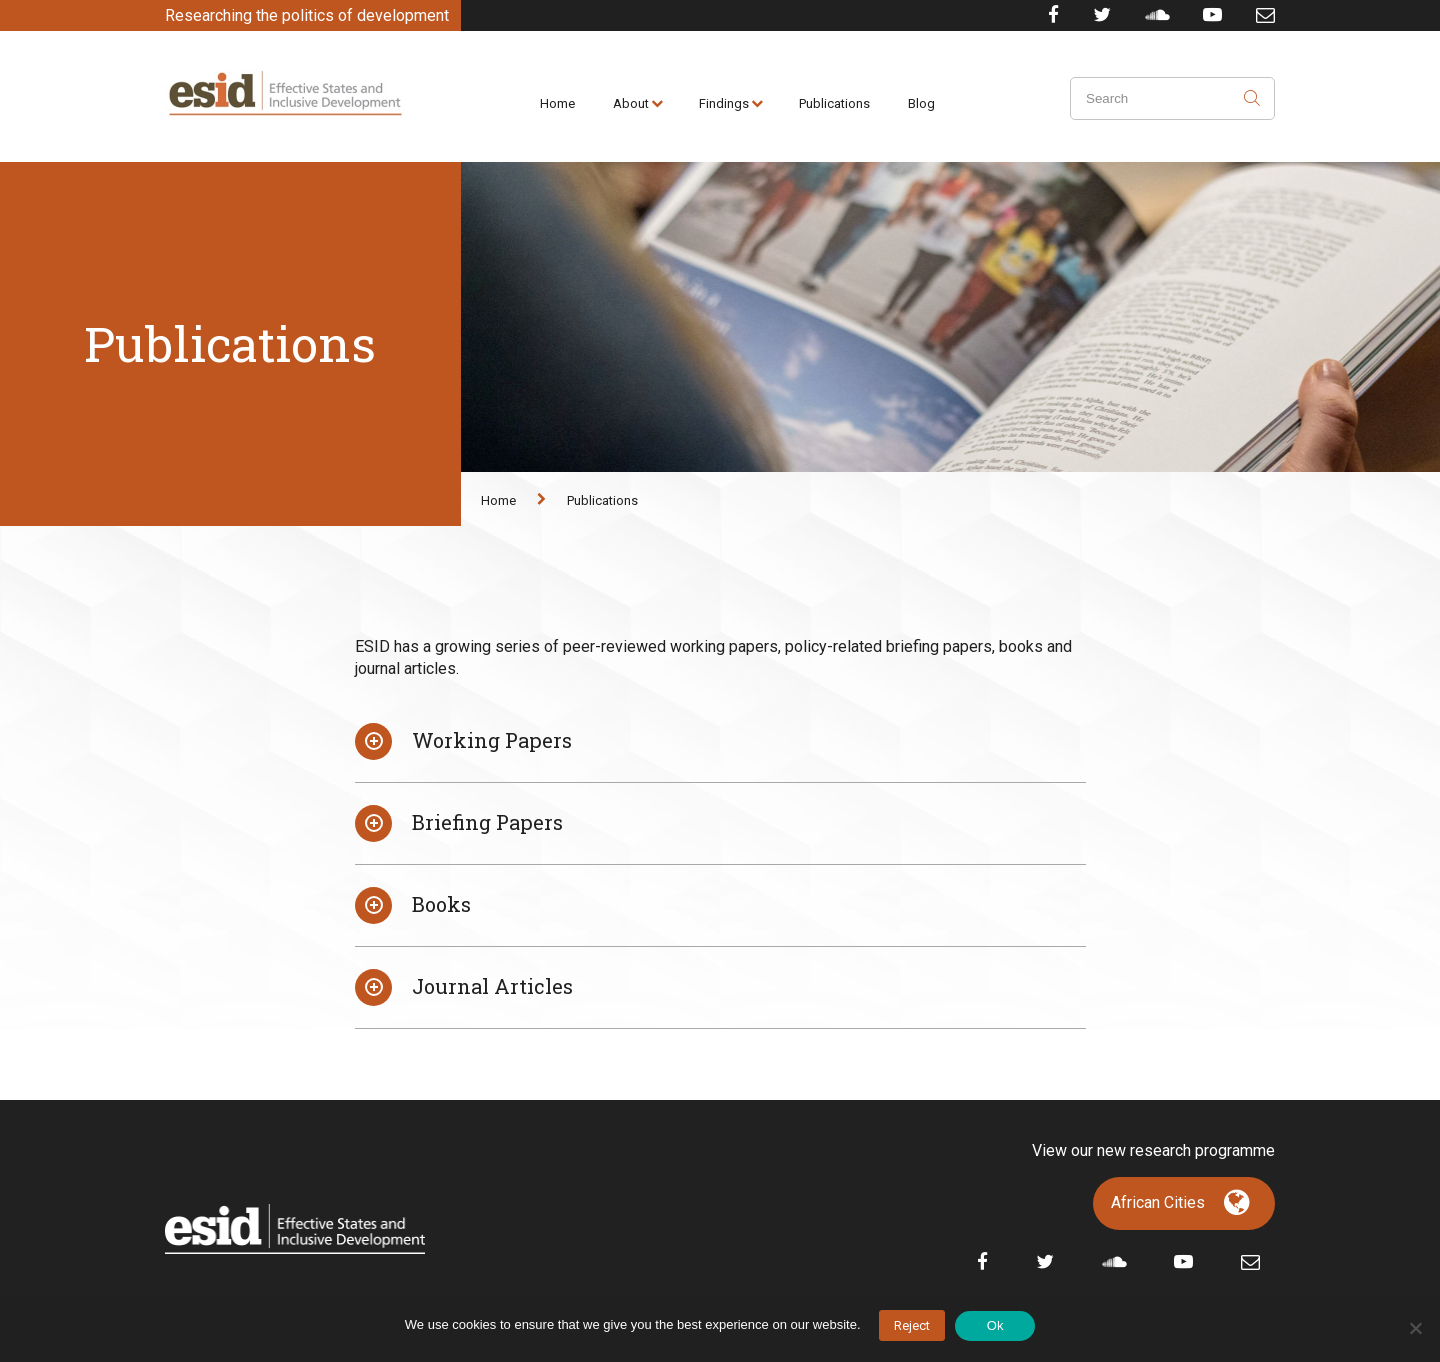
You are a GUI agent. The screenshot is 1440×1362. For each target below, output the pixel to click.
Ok (995, 1325)
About (631, 103)
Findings (724, 103)
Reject (912, 1325)
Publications (834, 103)
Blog (921, 103)
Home (557, 103)
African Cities (1158, 1202)
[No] (1415, 1328)
